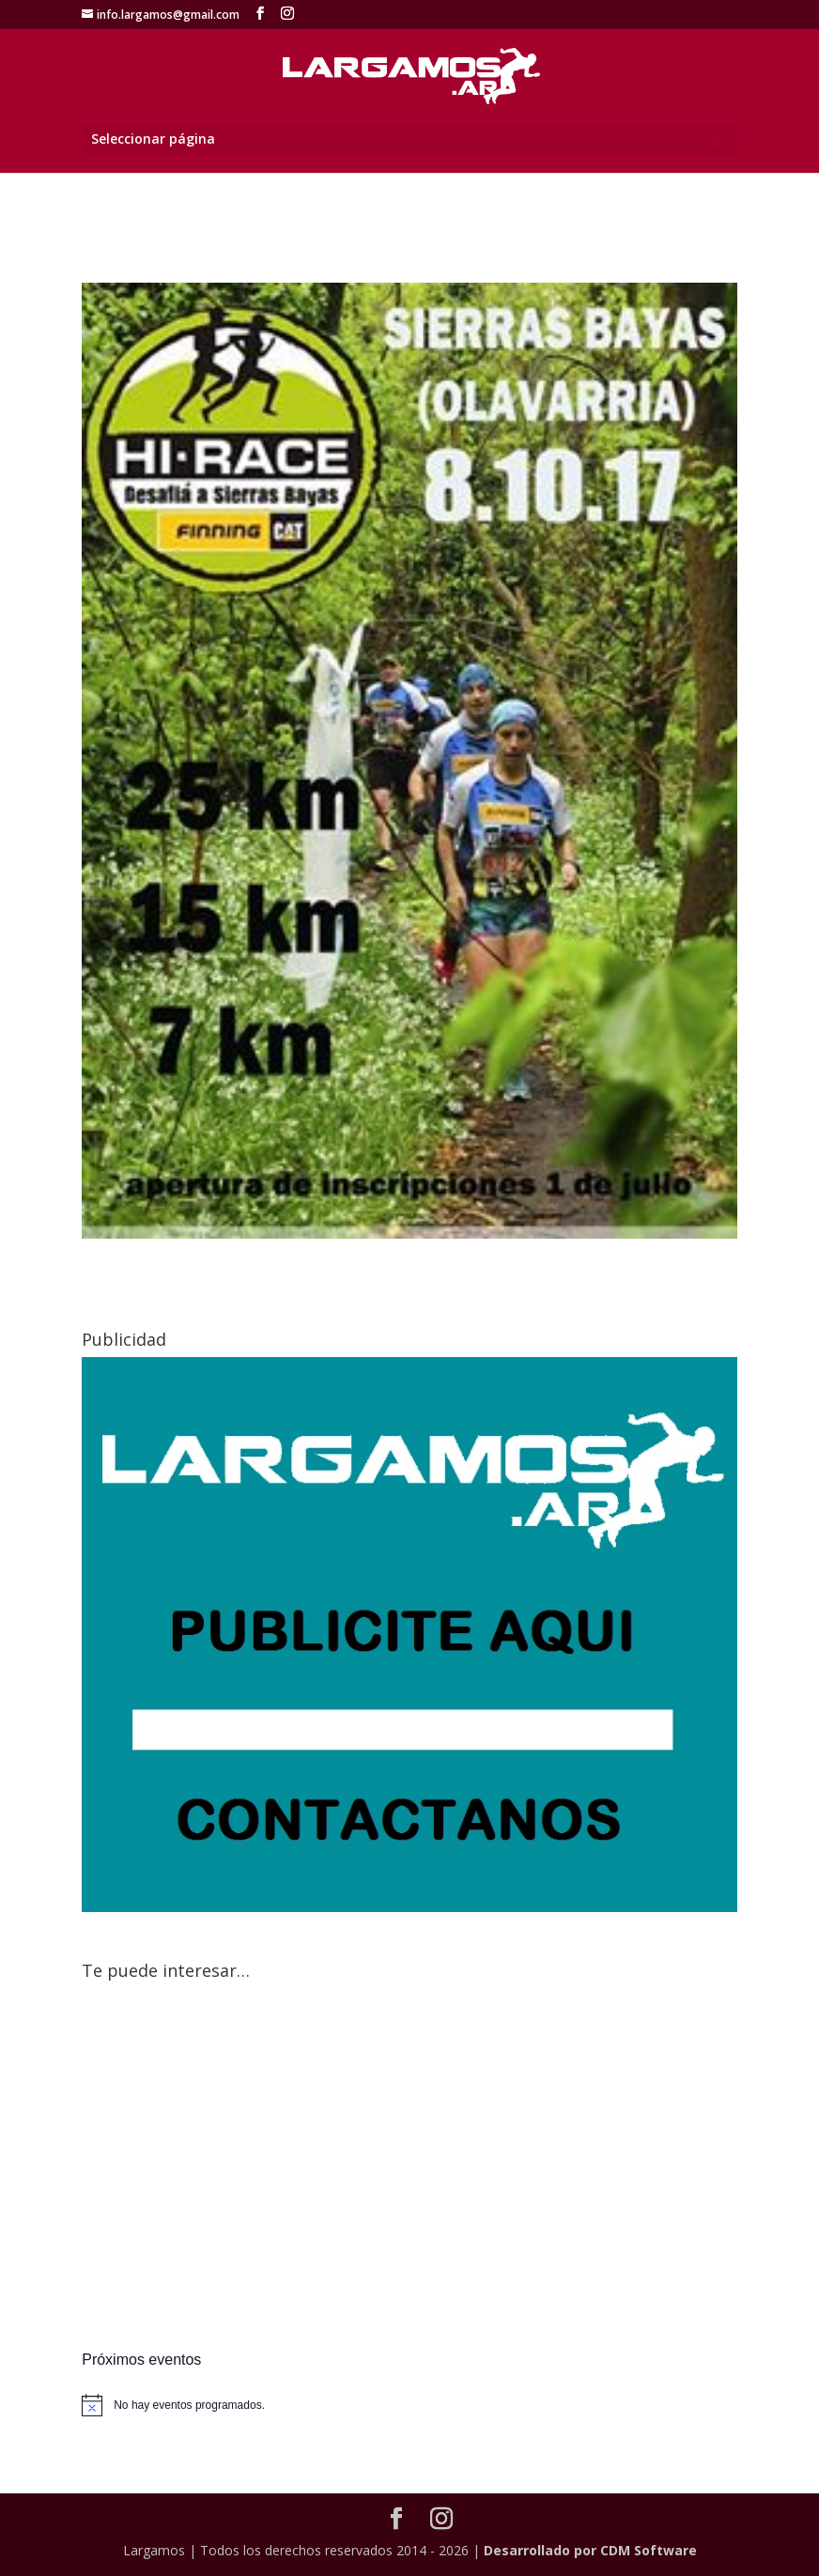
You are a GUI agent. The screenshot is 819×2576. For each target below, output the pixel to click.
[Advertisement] (409, 2168)
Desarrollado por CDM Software (590, 2550)
